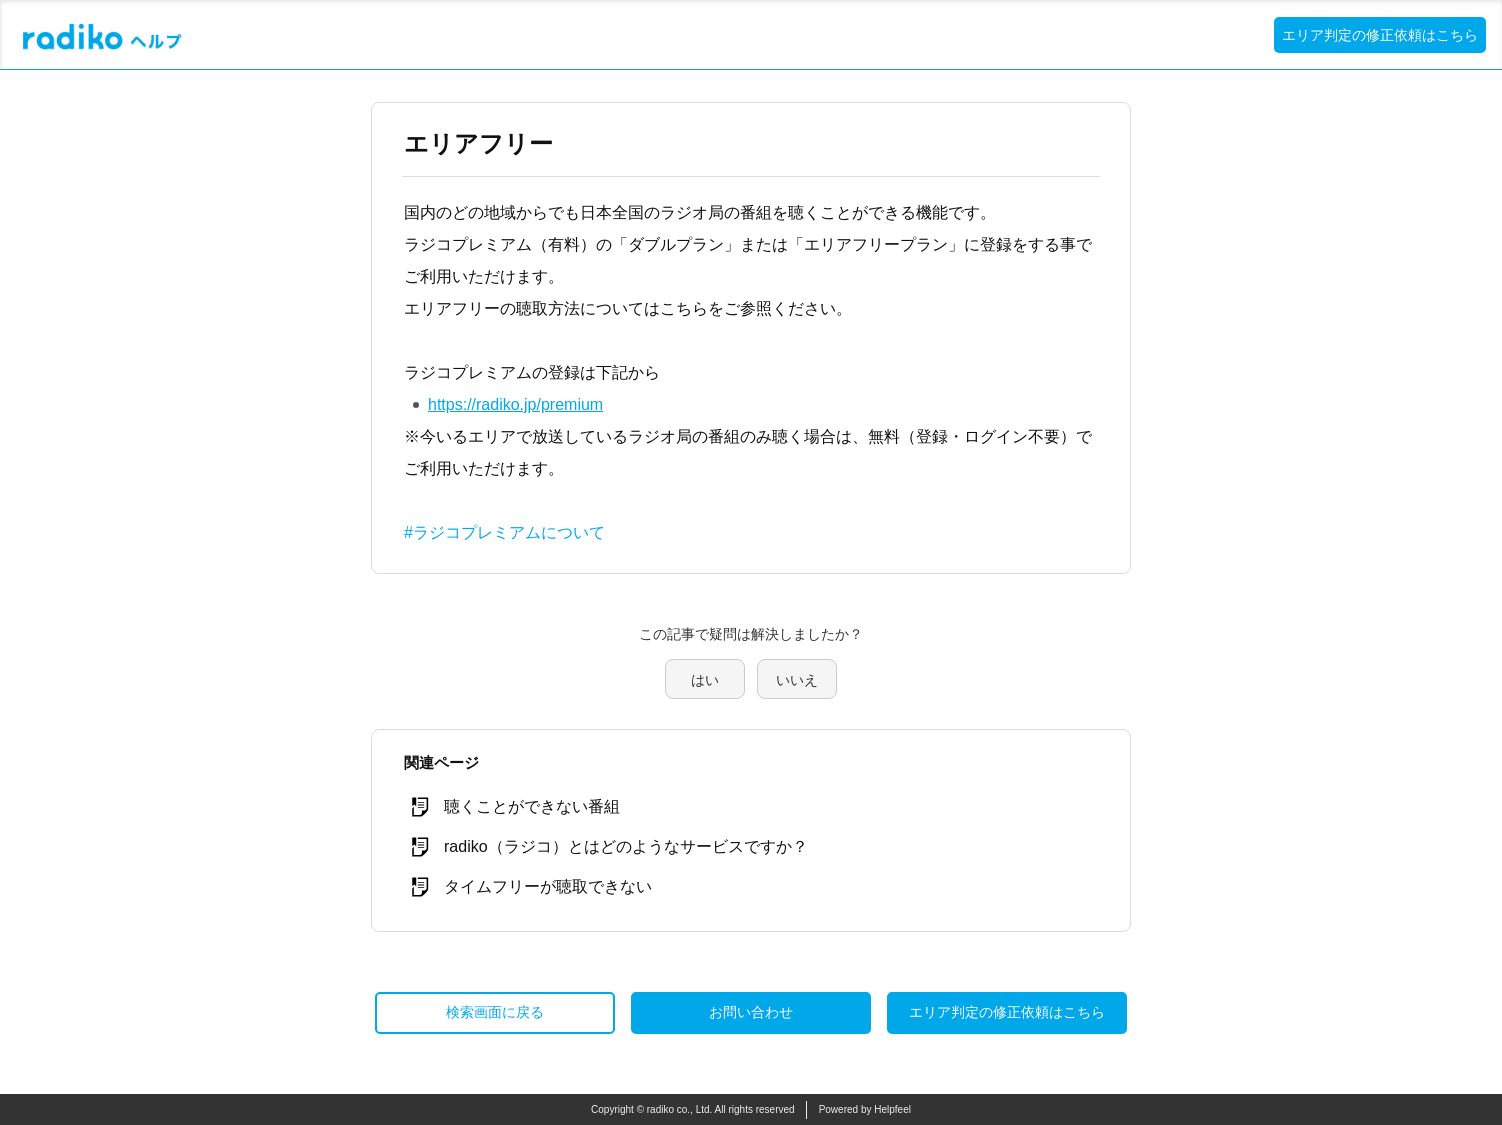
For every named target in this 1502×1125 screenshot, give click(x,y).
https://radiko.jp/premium (515, 404)
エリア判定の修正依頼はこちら (1380, 35)
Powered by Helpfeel (865, 1109)
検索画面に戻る (495, 1012)
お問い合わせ (751, 1012)
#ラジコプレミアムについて (504, 532)
